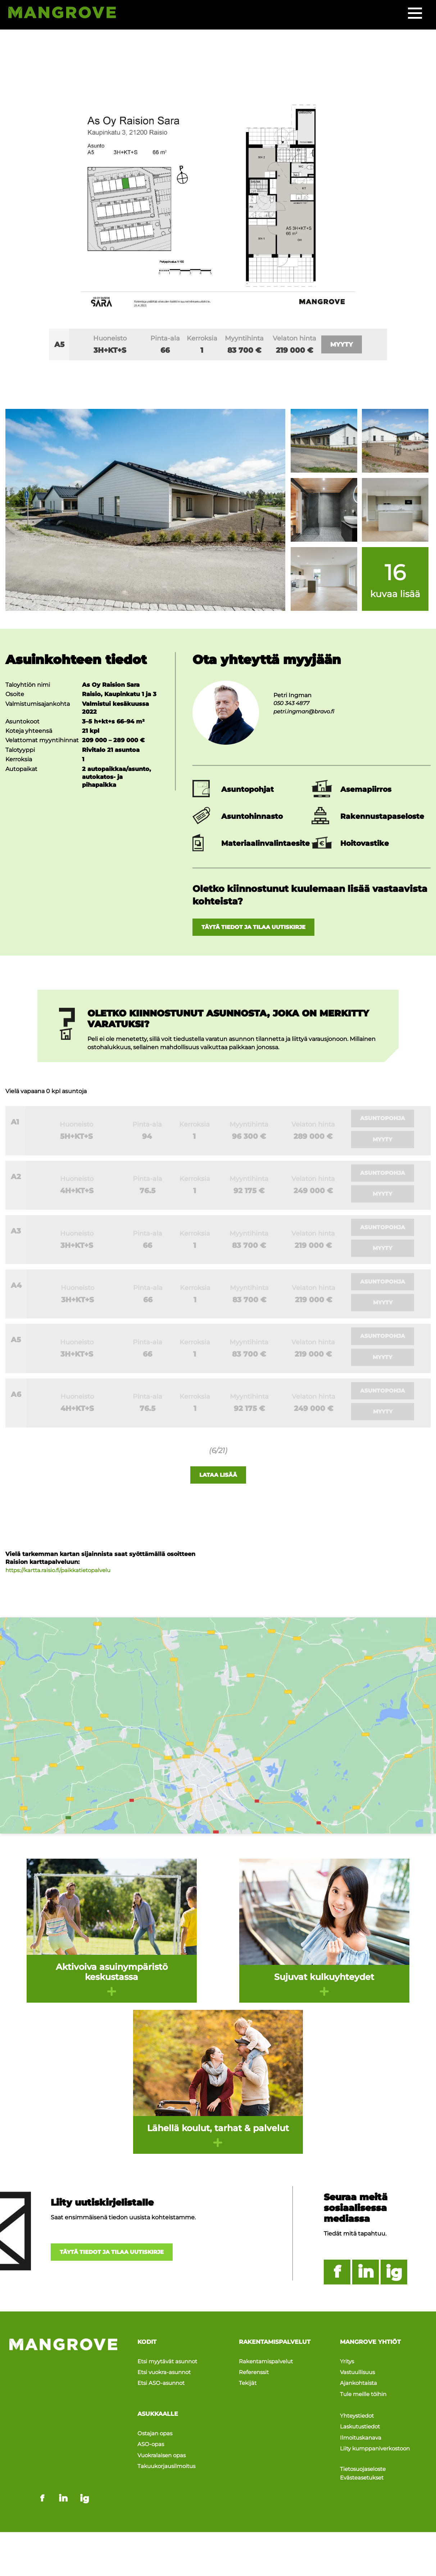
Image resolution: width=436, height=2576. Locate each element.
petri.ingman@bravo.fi (306, 711)
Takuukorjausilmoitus (168, 2465)
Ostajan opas (155, 2440)
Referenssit (255, 2385)
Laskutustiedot (362, 2428)
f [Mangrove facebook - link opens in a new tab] (42, 2426)
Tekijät (248, 2393)
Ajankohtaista (360, 2393)
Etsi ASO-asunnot (162, 2393)
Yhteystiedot (358, 2420)
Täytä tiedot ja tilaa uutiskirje (262, 927)
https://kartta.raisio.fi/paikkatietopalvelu (61, 1587)
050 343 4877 (292, 703)
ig (394, 2289)
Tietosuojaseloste (365, 2463)
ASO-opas (151, 2448)
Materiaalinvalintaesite (265, 843)
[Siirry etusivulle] (69, 14)
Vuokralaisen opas (163, 2456)
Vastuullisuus (359, 2385)
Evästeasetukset (364, 2472)
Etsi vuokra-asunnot (166, 2385)
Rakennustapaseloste (382, 816)
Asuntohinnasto (252, 816)
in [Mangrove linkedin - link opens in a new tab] (63, 2426)
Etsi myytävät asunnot (170, 2377)
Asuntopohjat (247, 789)
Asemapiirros (365, 789)
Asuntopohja (384, 1120)
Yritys (347, 2377)
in (366, 2289)
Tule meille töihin (365, 2401)
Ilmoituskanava (362, 2436)
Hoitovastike (364, 843)
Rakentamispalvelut (268, 2377)
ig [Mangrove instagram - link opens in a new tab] (84, 2426)
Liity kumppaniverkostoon (378, 2444)
